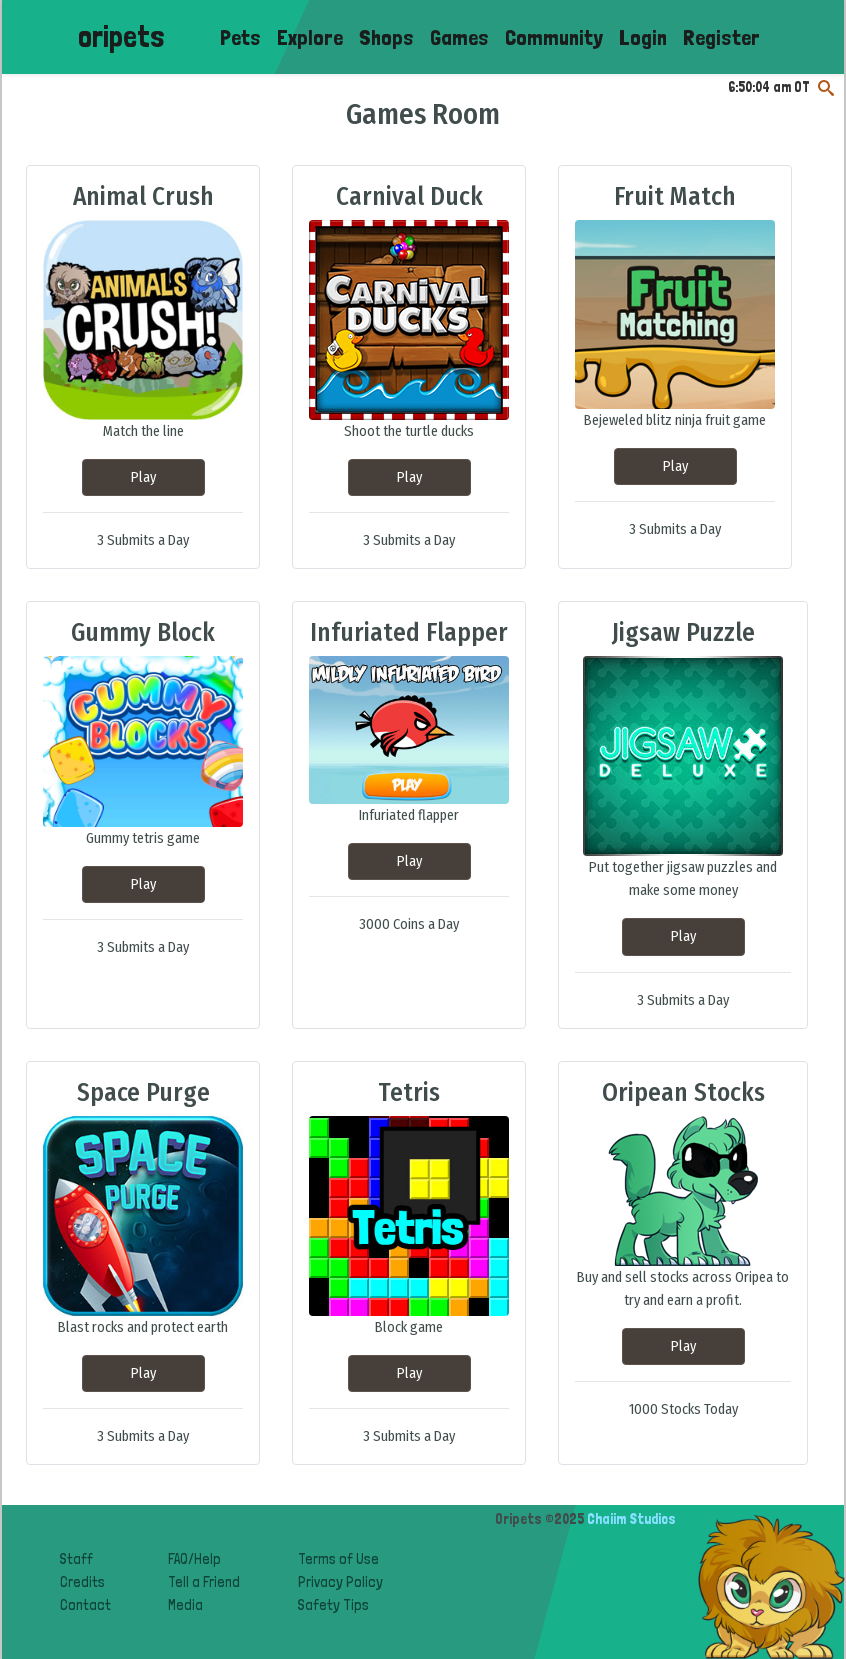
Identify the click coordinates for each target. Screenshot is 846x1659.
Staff (76, 1558)
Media (185, 1604)
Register (721, 37)
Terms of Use (338, 1558)
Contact (85, 1604)
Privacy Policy (340, 1581)
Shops (386, 37)
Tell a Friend (204, 1581)
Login (643, 37)
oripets (121, 36)
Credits (82, 1581)
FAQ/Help (194, 1558)
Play (143, 477)
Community (554, 37)
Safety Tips (333, 1604)
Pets (240, 37)
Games (459, 37)
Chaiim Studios (631, 1518)
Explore (310, 37)
